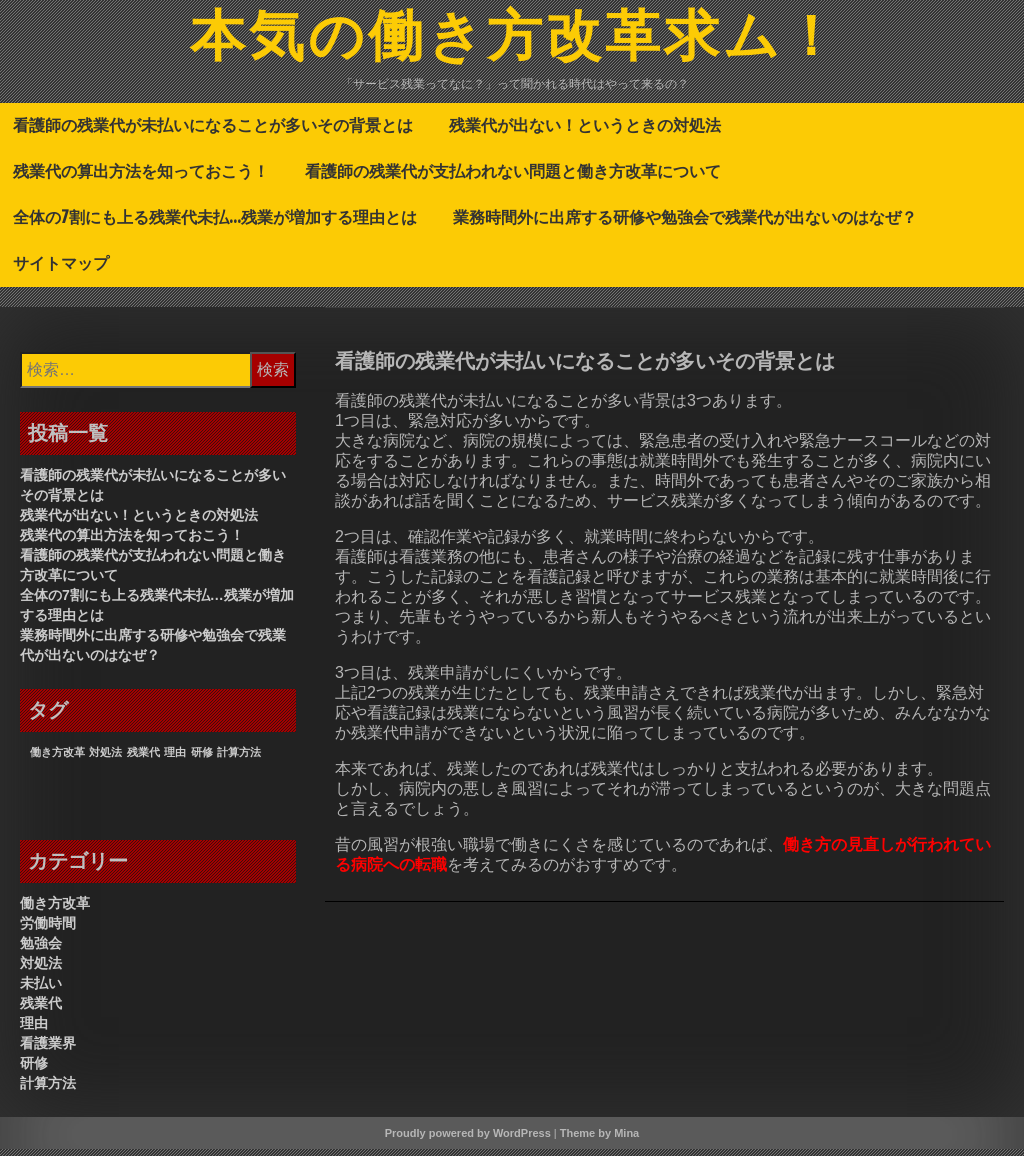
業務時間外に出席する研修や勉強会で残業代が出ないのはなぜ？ (685, 224)
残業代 (41, 1010)
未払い (41, 990)
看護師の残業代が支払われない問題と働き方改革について (513, 178)
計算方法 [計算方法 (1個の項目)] (239, 759)
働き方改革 (55, 910)
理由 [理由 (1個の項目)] (175, 759)
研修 (34, 1070)
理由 (34, 1030)
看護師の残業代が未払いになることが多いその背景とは (213, 132)
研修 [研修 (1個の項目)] (202, 759)
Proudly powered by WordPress (468, 1140)
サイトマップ (61, 270)
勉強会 (41, 950)
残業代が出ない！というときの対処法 (585, 132)
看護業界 (48, 1050)
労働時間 (48, 930)
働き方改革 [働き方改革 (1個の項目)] (57, 759)
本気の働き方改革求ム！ (516, 43)
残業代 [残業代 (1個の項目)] (143, 759)
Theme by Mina (599, 1140)
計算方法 (48, 1090)
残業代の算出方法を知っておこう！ (141, 178)
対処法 (41, 970)
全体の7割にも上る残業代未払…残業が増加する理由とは (215, 224)
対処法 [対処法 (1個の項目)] (105, 759)
